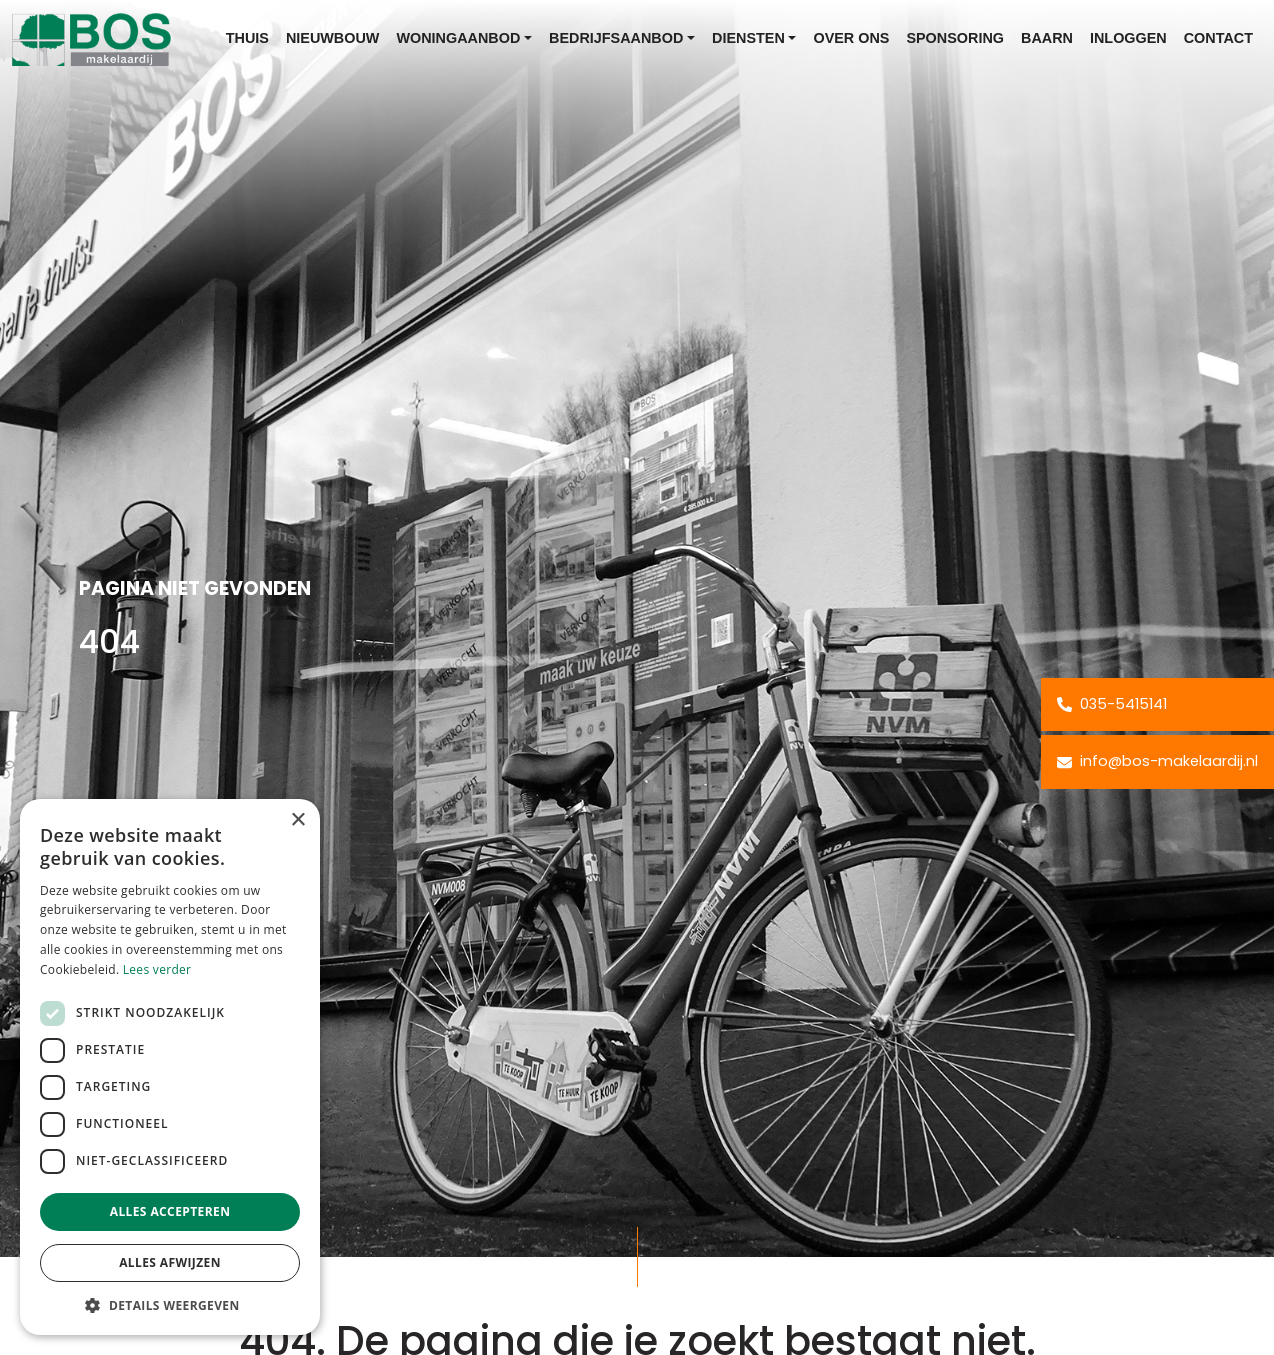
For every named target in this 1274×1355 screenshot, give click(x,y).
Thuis (247, 38)
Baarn (1047, 38)
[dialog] (170, 1067)
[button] (170, 1305)
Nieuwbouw (333, 38)
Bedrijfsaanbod (616, 38)
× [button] (297, 820)
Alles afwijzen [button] (170, 1262)
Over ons (851, 38)
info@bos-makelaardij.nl (1157, 761)
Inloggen (1128, 38)
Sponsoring (955, 38)
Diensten (748, 38)
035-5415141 (1112, 704)
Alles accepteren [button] (170, 1211)
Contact (1218, 38)
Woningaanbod (458, 38)
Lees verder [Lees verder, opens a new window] (157, 969)
